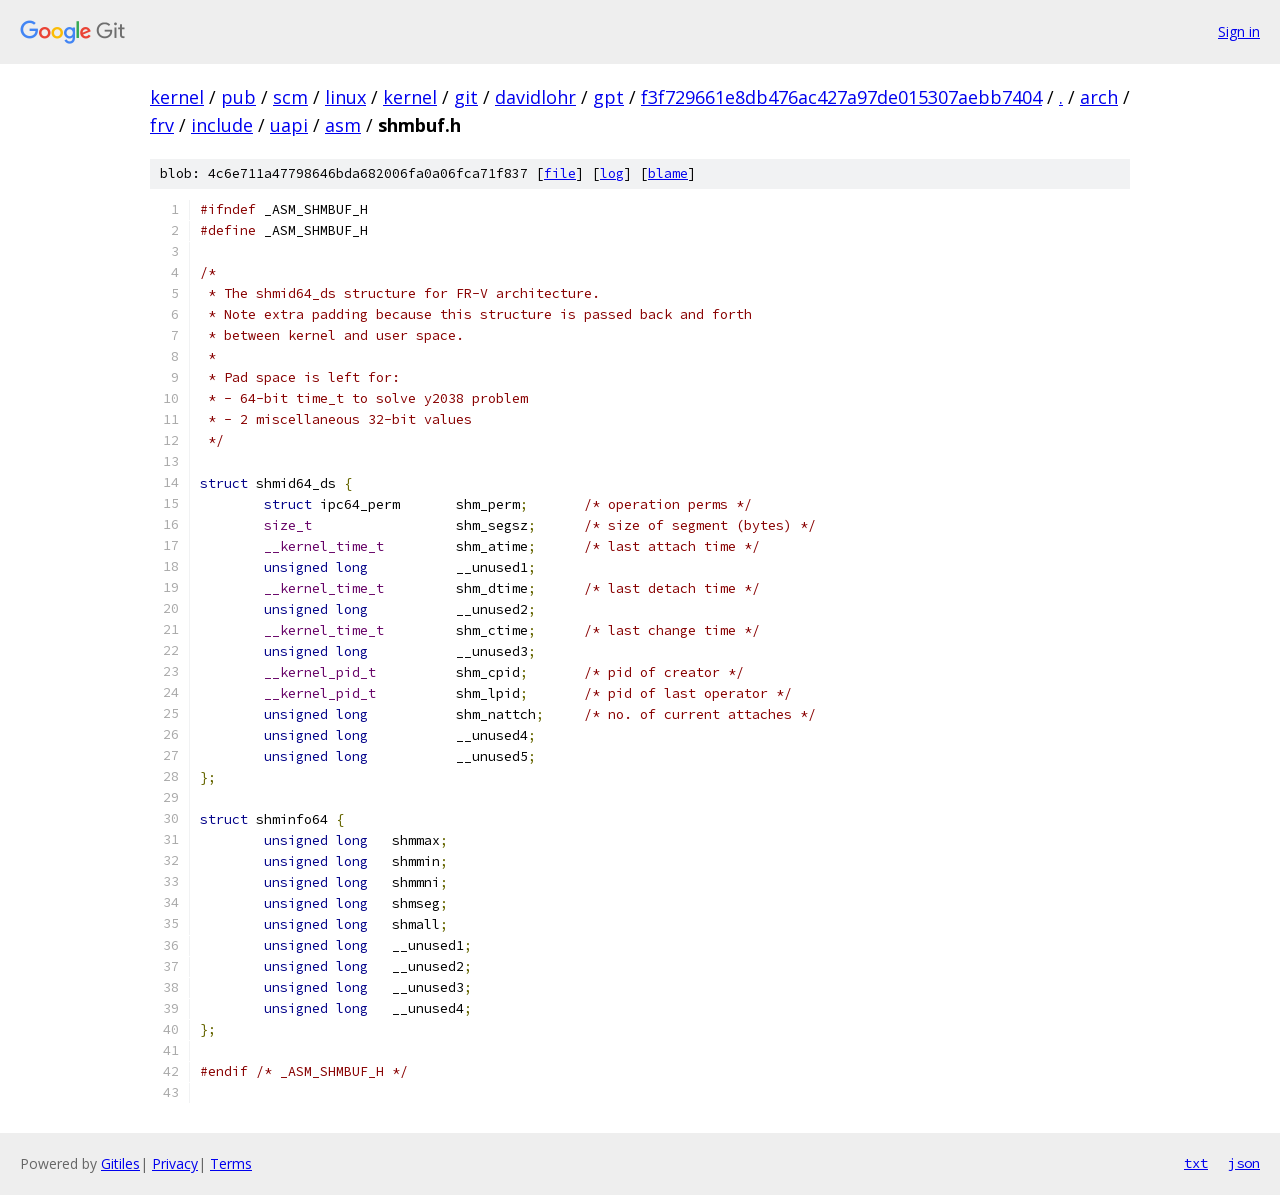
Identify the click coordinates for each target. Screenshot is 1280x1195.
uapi (289, 125)
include (222, 125)
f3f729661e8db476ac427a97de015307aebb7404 (841, 97)
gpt (608, 97)
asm (343, 125)
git (466, 97)
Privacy (175, 1163)
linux (345, 97)
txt (1196, 1163)
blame (668, 173)
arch (1099, 97)
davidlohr (535, 97)
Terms (231, 1163)
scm (290, 97)
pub (238, 97)
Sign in (1239, 31)
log (612, 173)
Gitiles (120, 1163)
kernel (177, 97)
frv (162, 125)
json (1244, 1163)
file (560, 173)
